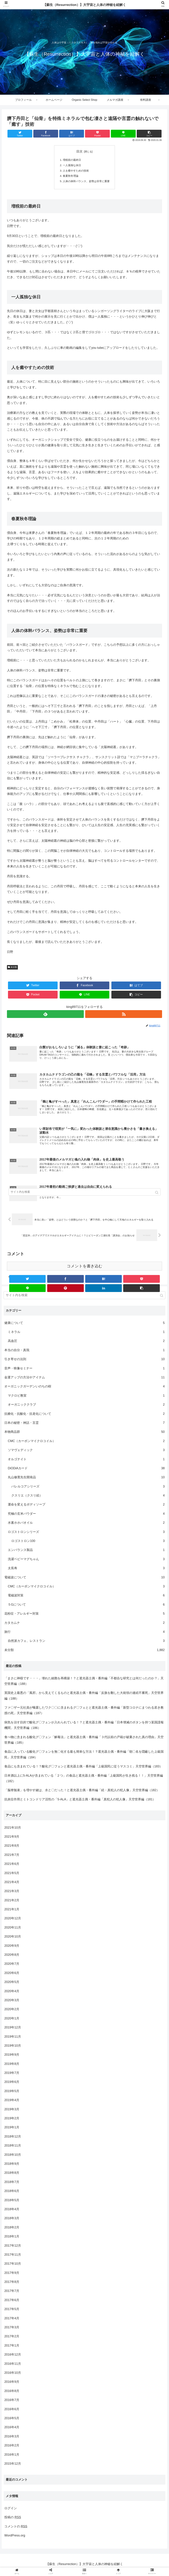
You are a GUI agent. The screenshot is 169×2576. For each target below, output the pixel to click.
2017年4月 (11, 2321)
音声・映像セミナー (84, 1371)
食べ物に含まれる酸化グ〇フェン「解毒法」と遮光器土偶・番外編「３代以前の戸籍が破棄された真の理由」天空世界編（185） (84, 1743)
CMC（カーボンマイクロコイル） (86, 1444)
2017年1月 (11, 2349)
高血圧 (86, 1344)
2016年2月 (11, 2448)
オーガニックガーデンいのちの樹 (84, 1390)
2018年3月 (11, 2221)
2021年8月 (11, 1849)
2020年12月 (12, 1922)
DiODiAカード (86, 1471)
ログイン (10, 2511)
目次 (79, 151)
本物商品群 (84, 1435)
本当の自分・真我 (84, 1353)
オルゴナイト (86, 1462)
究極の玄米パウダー (86, 1517)
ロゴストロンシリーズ (86, 1535)
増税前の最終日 (71, 160)
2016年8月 (11, 2394)
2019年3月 (11, 2112)
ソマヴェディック (86, 1453)
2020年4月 (11, 1994)
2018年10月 (12, 2158)
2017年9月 (11, 2276)
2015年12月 (12, 2467)
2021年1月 (11, 1912)
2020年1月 (11, 2021)
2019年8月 (11, 2067)
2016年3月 (11, 2439)
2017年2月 (11, 2340)
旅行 (84, 1635)
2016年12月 (12, 2358)
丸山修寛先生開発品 (86, 1480)
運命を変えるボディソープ (86, 1508)
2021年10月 (12, 1831)
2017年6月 (11, 2303)
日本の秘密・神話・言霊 (84, 1426)
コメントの (15, 2529)
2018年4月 (11, 2212)
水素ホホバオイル (86, 1526)
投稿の (12, 2520)
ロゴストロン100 (88, 1544)
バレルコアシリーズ (88, 1489)
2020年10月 (12, 1940)
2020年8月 (11, 1958)
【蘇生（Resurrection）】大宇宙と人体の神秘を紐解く (84, 5)
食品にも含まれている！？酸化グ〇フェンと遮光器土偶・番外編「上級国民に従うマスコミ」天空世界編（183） (83, 1769)
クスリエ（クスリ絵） (88, 1499)
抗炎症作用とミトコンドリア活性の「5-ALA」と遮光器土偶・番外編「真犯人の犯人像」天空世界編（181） (80, 1802)
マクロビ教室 (86, 1399)
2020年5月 (11, 1985)
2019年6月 (11, 2085)
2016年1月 (11, 2458)
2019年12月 (12, 2030)
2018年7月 (11, 2185)
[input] (84, 1299)
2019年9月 (11, 2058)
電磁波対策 (86, 1599)
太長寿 (86, 1571)
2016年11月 (12, 2367)
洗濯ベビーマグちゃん (86, 1562)
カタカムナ (84, 1626)
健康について (84, 1326)
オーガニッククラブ (86, 1408)
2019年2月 (11, 2121)
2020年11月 (12, 1931)
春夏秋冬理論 (69, 176)
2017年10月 (12, 2267)
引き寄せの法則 (84, 1362)
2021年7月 (11, 1858)
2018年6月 (11, 2194)
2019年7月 (11, 2076)
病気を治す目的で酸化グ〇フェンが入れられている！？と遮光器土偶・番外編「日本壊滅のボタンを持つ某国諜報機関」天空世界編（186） (84, 1728)
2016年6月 (11, 2412)
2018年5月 (11, 2203)
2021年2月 (11, 1903)
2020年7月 (11, 1967)
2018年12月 (12, 2140)
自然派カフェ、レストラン (86, 1644)
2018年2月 (11, 2230)
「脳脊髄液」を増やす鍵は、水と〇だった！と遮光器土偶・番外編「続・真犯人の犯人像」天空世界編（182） (81, 1793)
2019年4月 (11, 2103)
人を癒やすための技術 (75, 171)
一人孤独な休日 (71, 165)
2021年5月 (11, 1876)
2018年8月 (11, 2176)
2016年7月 (11, 2403)
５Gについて (86, 1608)
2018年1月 (11, 2239)
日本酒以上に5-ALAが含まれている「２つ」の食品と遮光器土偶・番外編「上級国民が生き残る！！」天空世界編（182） (83, 1781)
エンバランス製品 (86, 1553)
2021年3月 (11, 1894)
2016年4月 (11, 2430)
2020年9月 (11, 1949)
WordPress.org (14, 2538)
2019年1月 (11, 2131)
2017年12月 (12, 2249)
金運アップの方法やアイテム (84, 1380)
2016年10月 (12, 2376)
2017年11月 (12, 2258)
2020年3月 (11, 2003)
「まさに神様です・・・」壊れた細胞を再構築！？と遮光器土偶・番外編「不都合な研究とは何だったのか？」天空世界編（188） (84, 1684)
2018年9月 (11, 2167)
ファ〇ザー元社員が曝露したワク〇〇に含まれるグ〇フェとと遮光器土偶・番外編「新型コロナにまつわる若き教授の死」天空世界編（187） (84, 1713)
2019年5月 (11, 2094)
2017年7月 (11, 2294)
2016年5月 (11, 2421)
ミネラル (86, 1335)
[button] (162, 1299)
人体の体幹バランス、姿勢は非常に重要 (86, 182)
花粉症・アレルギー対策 (84, 1617)
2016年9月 (11, 2385)
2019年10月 (12, 2049)
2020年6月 (11, 1976)
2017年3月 (11, 2330)
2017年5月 (11, 2312)
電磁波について (84, 1580)
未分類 (14, 969)
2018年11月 (12, 2149)
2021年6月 (11, 1867)
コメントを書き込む (84, 1269)
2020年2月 (11, 2012)
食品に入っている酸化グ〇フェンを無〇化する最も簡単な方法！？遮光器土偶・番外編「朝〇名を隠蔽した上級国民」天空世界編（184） (84, 1757)
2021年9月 (11, 1840)
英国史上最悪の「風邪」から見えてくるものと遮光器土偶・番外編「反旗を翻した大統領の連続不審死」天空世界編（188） (84, 1699)
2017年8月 (11, 2285)
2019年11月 (12, 2040)
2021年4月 (11, 1885)
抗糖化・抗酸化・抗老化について (84, 1417)
